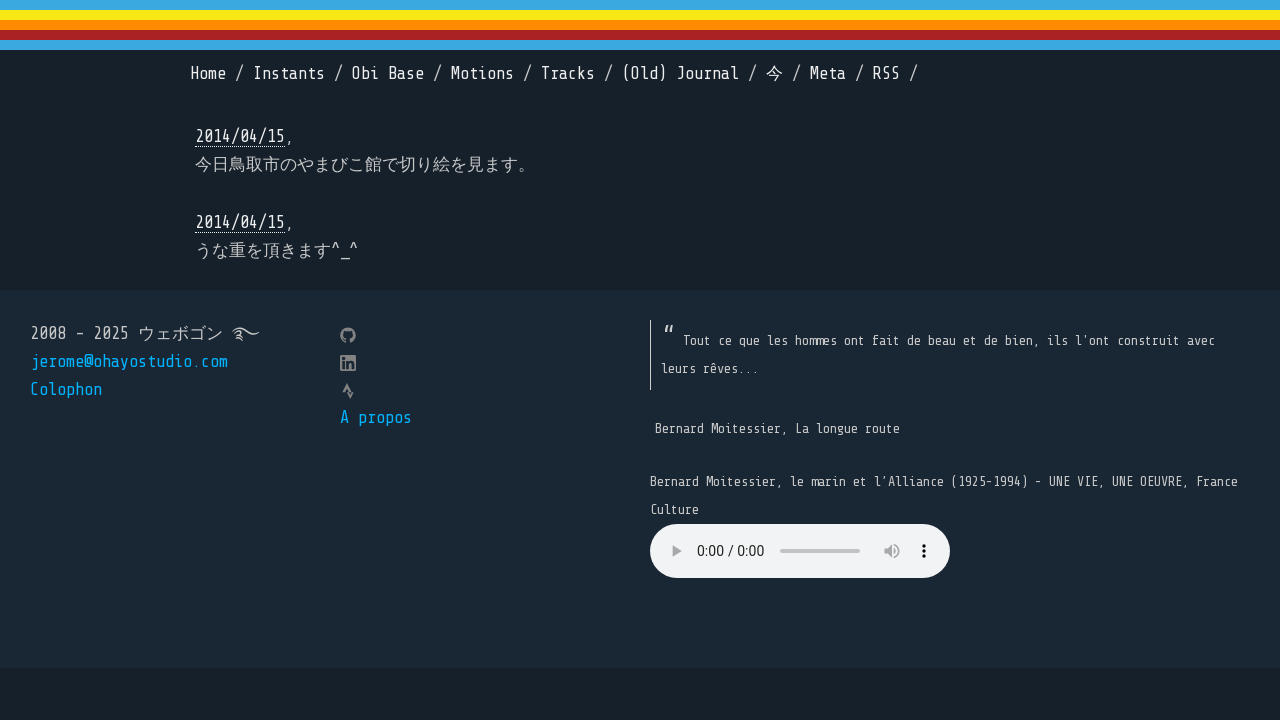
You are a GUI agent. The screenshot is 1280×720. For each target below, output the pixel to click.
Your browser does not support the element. (800, 551)
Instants (289, 73)
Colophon (66, 389)
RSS (886, 73)
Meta (828, 73)
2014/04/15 (240, 136)
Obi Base (388, 73)
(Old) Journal (680, 73)
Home (208, 73)
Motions (482, 73)
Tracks (568, 73)
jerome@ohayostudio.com (129, 361)
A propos (376, 417)
